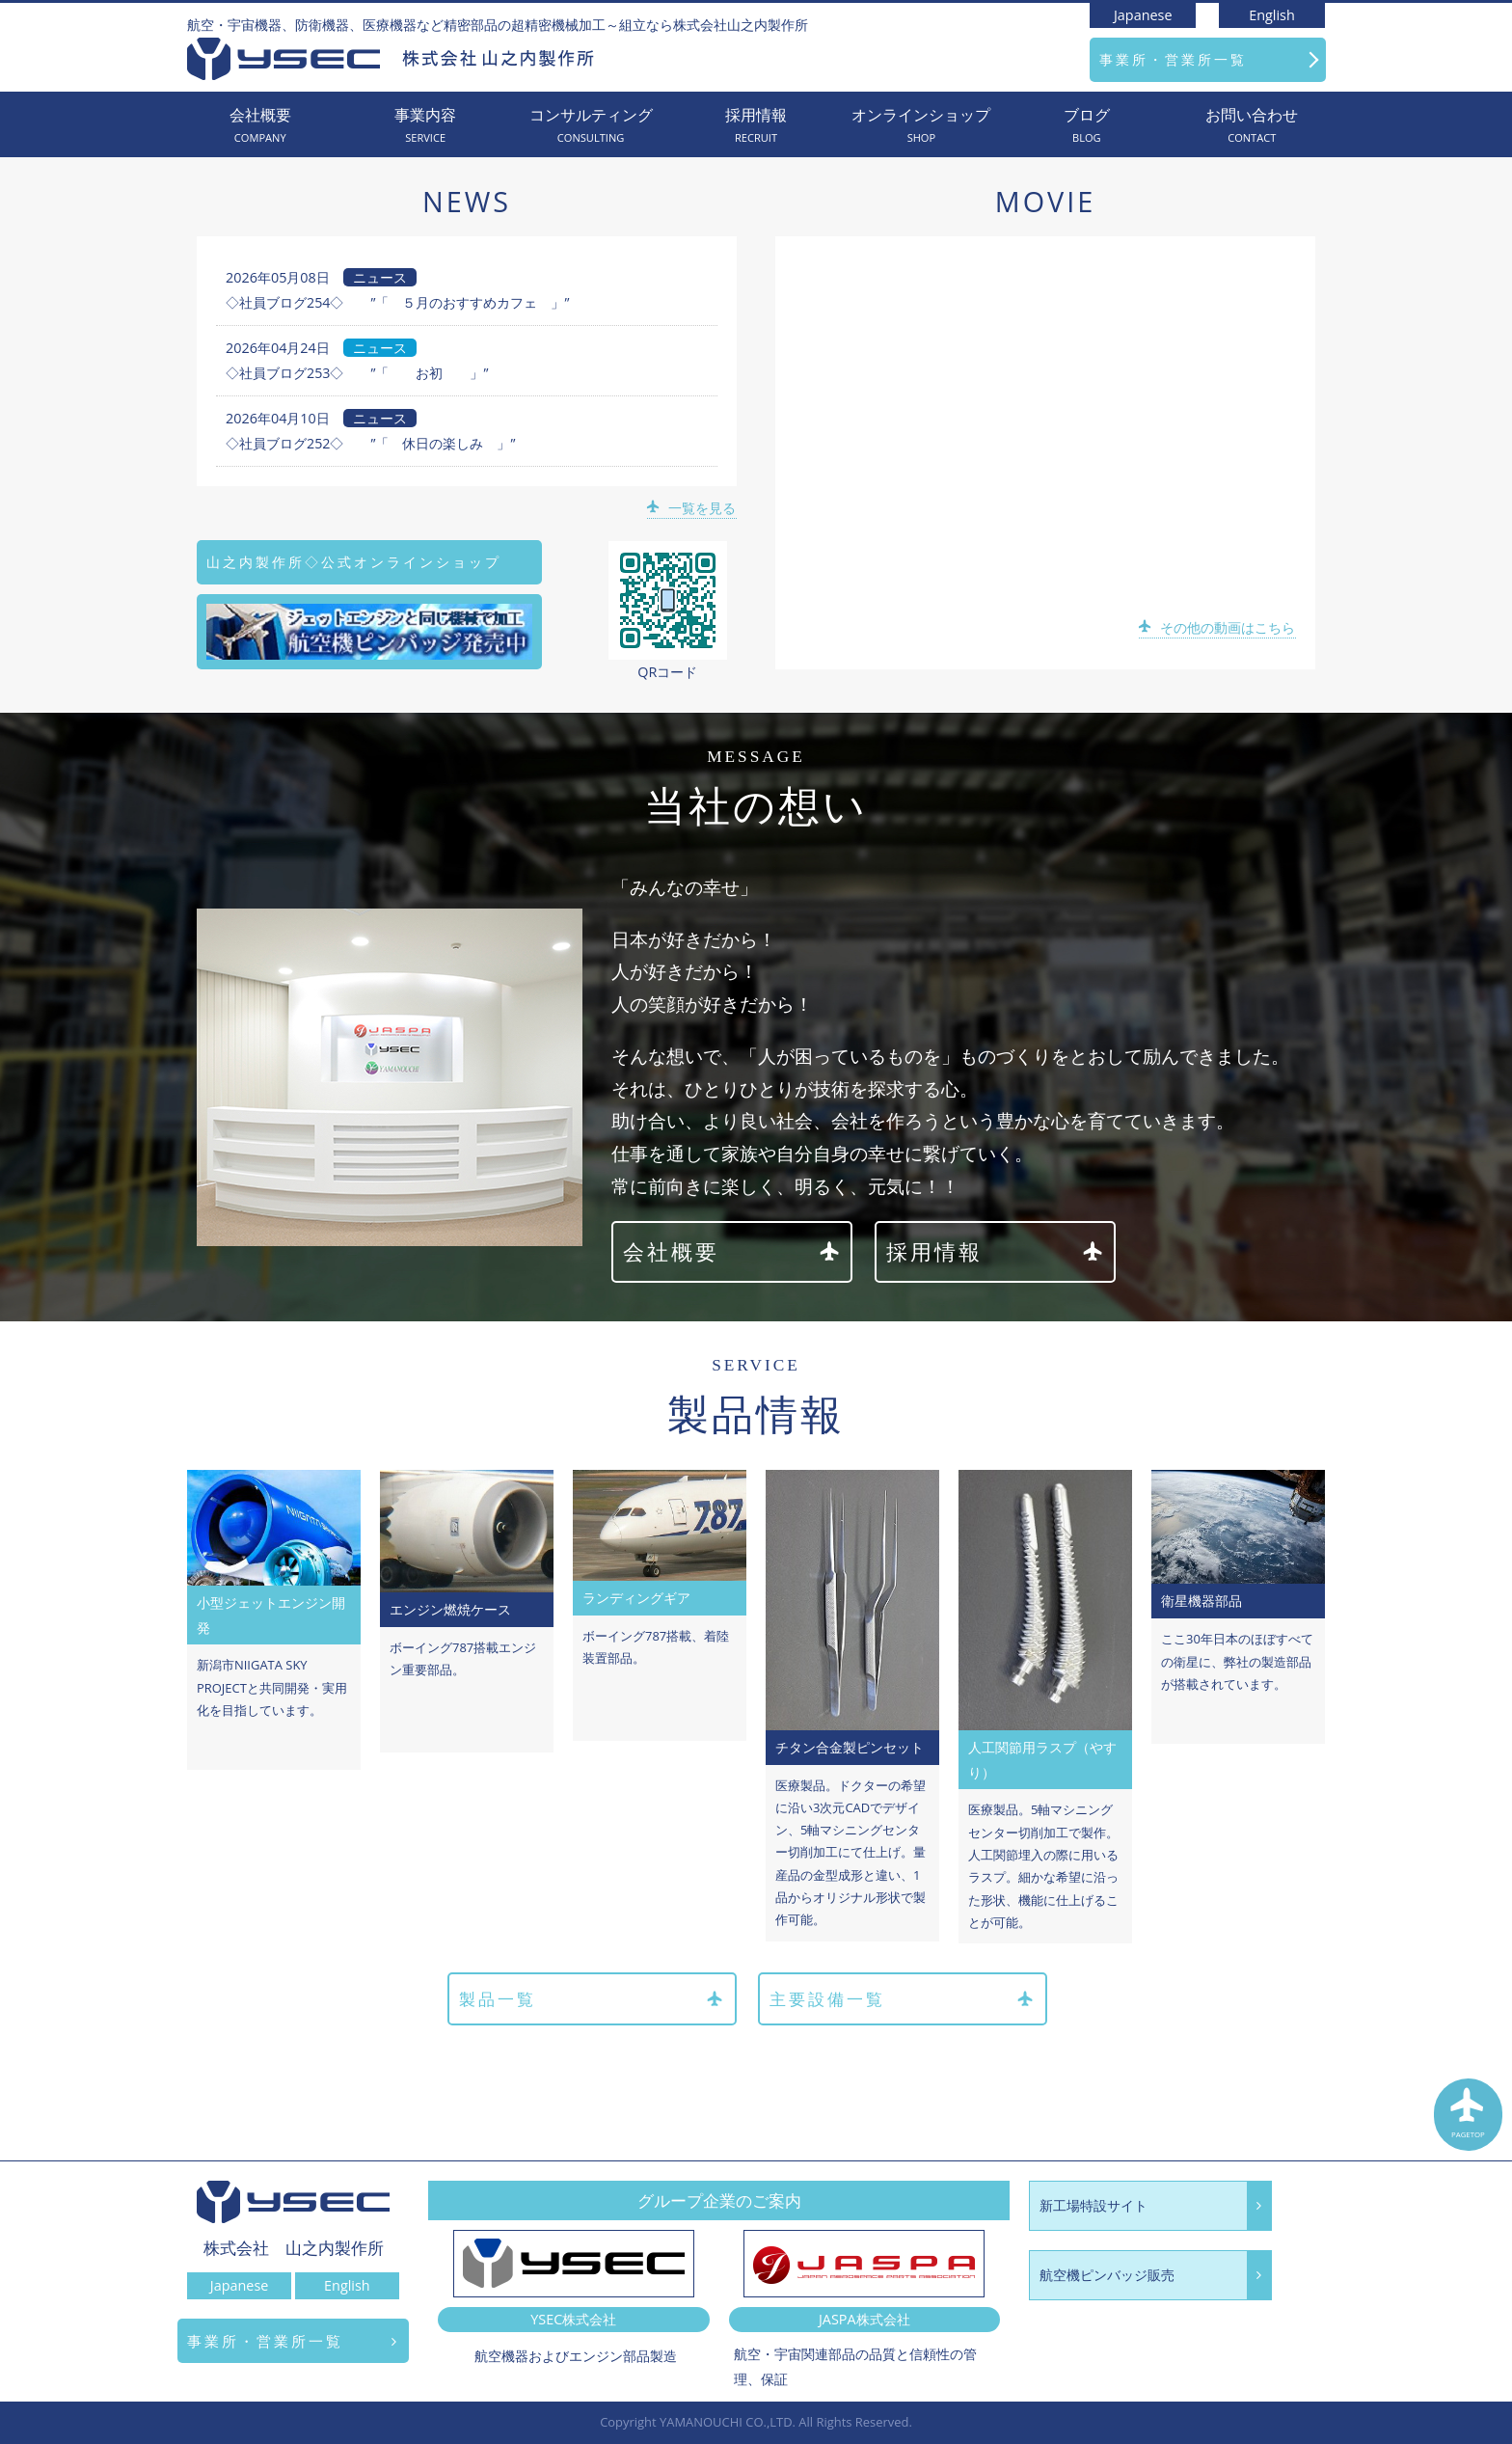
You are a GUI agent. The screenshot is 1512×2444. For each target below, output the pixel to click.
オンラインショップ (921, 126)
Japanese (1143, 15)
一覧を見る (693, 508)
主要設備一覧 (903, 2000)
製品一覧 (590, 2000)
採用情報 (755, 126)
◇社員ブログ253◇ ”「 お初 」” (357, 373)
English (1272, 15)
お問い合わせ (1252, 126)
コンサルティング (590, 126)
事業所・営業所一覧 (1173, 59)
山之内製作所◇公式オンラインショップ (353, 562)
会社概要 (260, 126)
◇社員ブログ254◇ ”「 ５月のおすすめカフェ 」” (398, 302)
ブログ (1086, 126)
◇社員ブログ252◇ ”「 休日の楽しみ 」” (371, 443)
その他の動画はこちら (1218, 627)
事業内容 (425, 126)
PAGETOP (1468, 2117)
